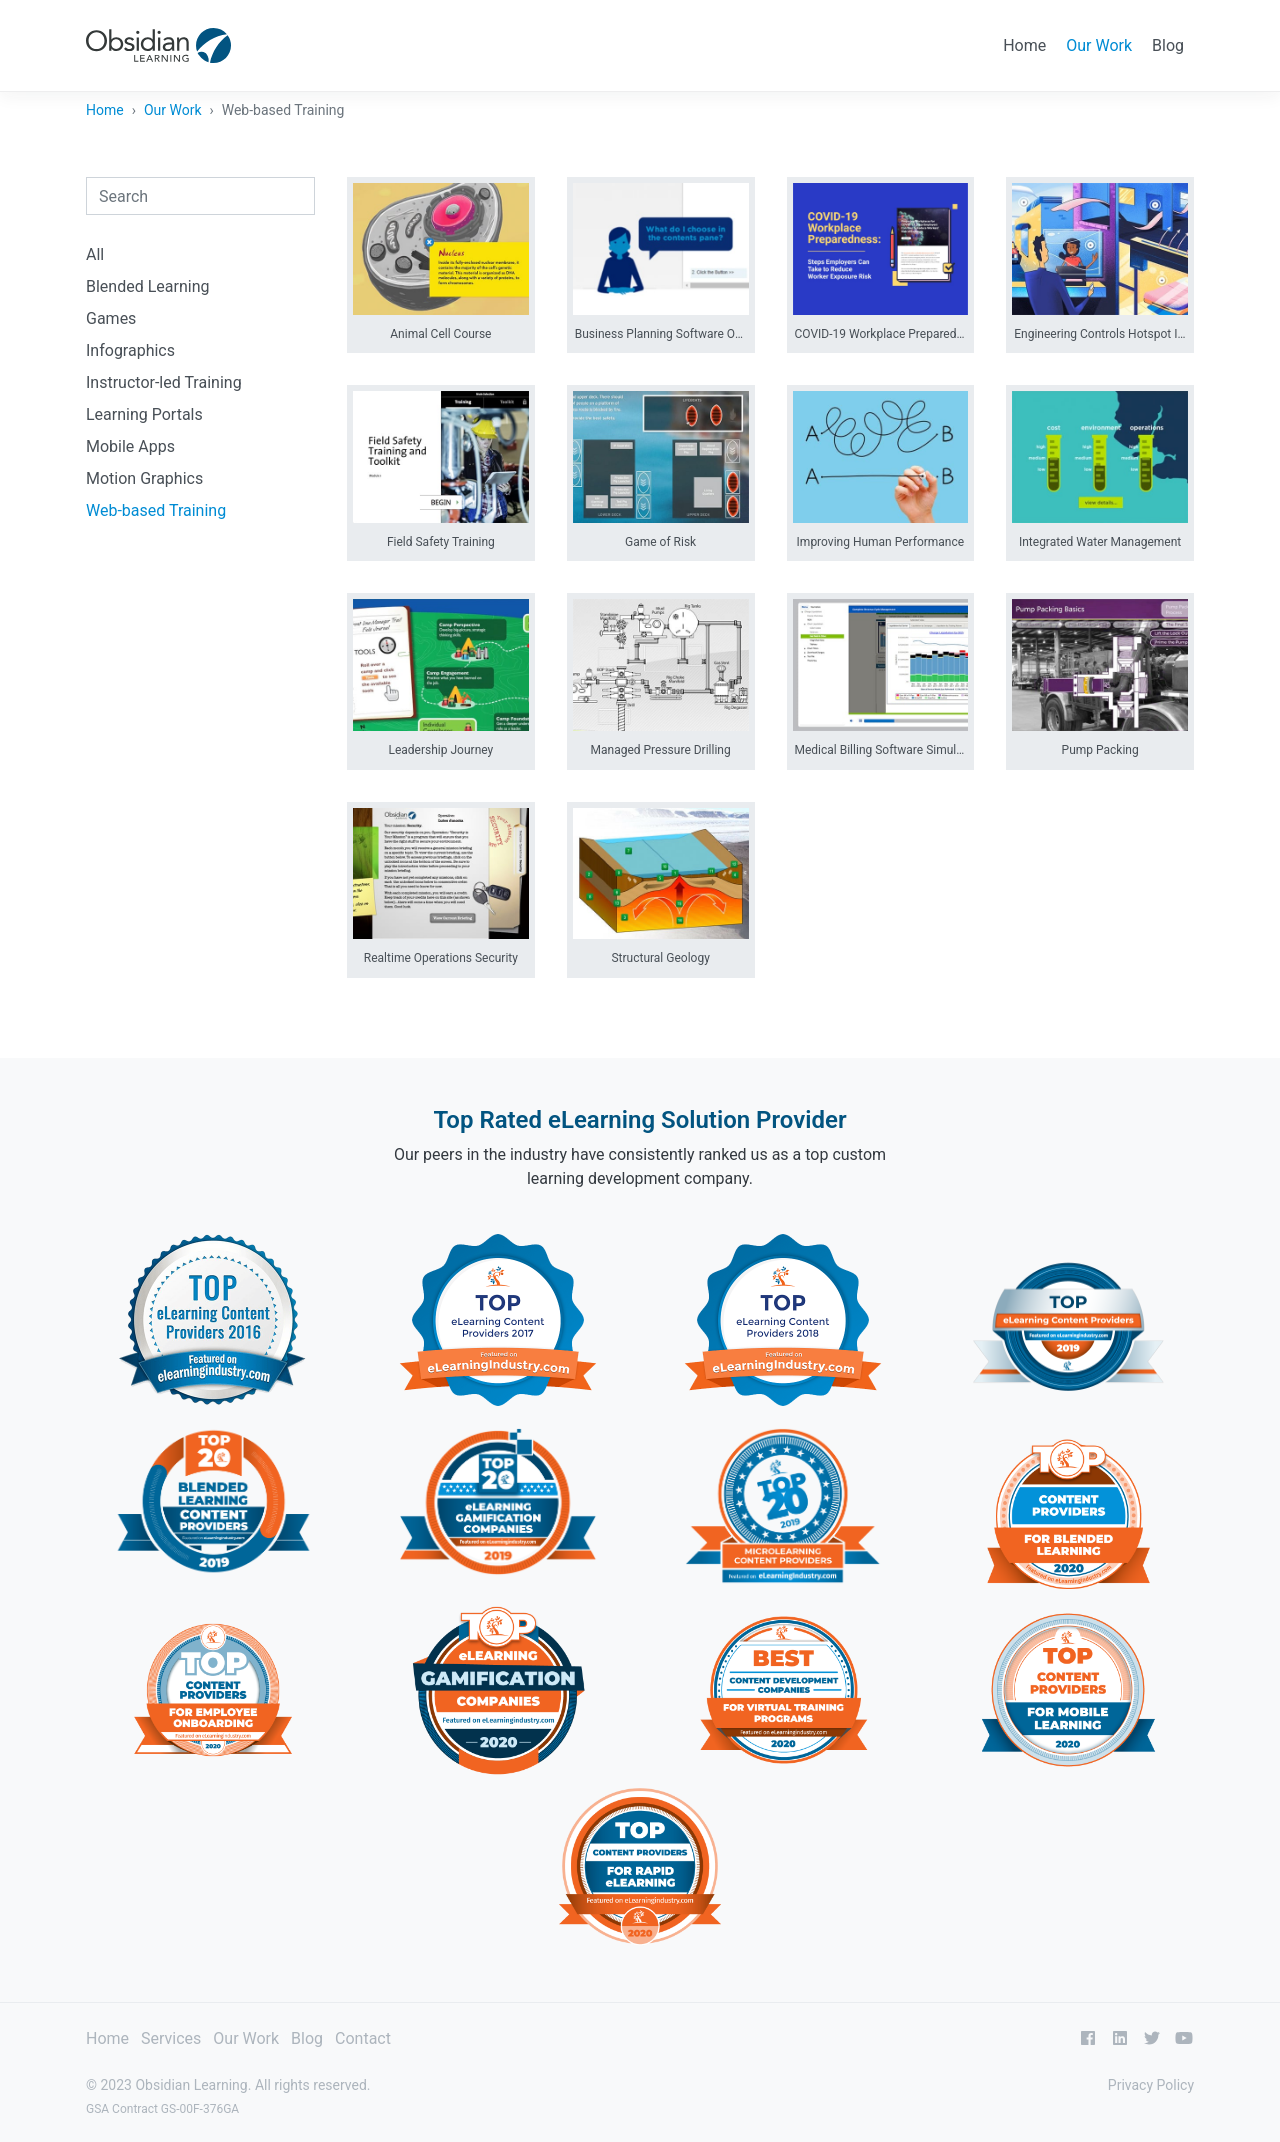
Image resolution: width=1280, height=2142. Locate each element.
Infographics (130, 350)
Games (111, 318)
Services (171, 2038)
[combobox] (200, 196)
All (95, 254)
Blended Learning (147, 286)
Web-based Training (156, 510)
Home (1024, 45)
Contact (363, 2038)
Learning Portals (144, 414)
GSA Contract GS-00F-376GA (162, 2109)
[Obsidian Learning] (159, 45)
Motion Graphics (144, 478)
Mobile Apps (130, 446)
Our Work (1099, 45)
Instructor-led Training (164, 382)
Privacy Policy (1151, 2085)
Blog (1168, 45)
